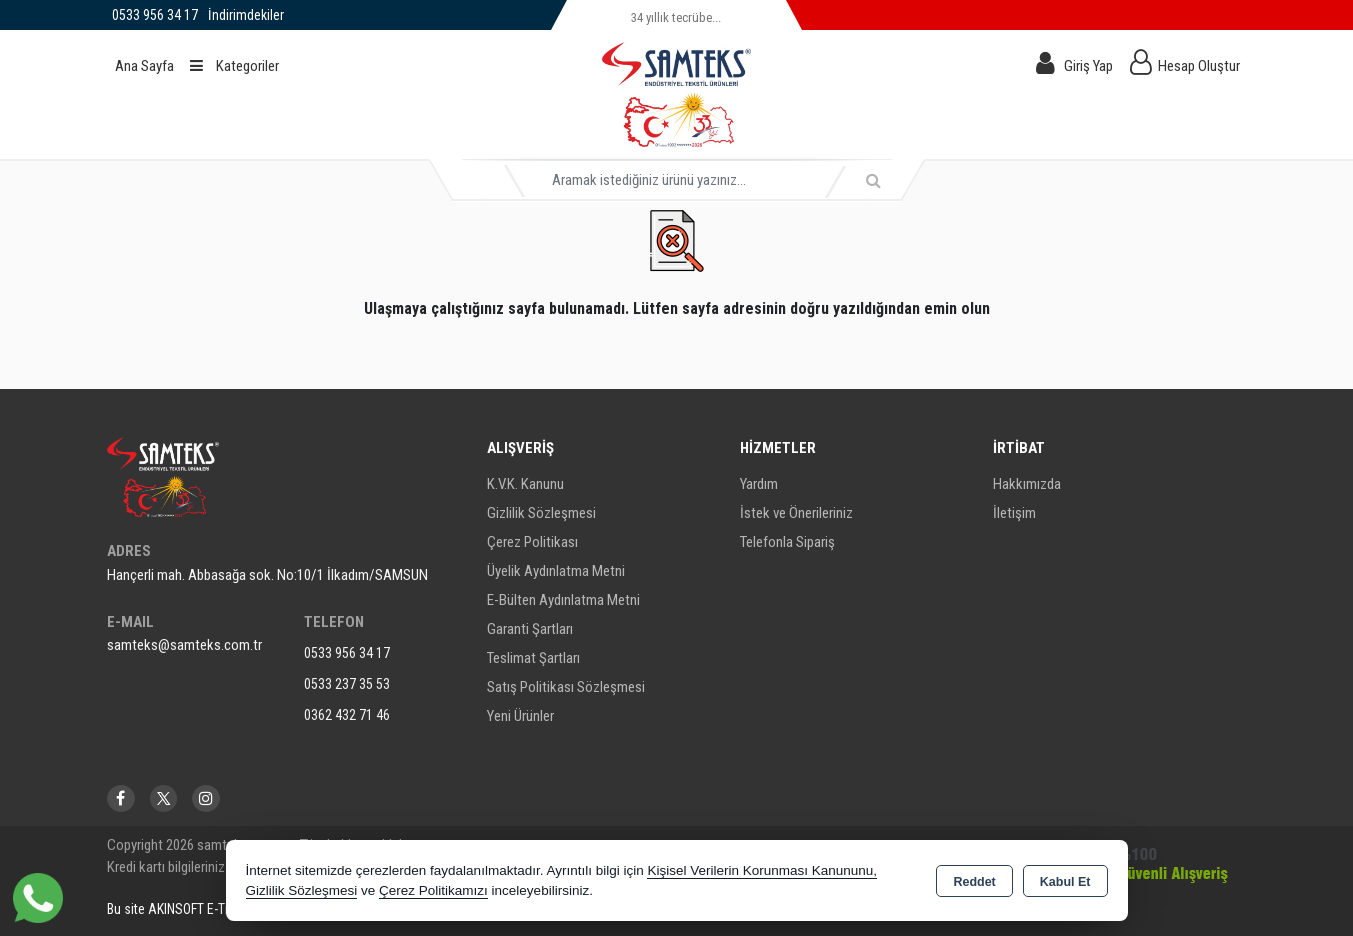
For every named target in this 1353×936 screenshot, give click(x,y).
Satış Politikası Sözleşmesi (566, 687)
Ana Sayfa (144, 66)
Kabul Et (1065, 882)
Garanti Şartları (530, 629)
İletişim (1014, 513)
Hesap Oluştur (1199, 66)
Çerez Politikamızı (433, 890)
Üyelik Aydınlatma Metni (556, 571)
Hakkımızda (1027, 484)
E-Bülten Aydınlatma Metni (563, 600)
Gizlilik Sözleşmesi (541, 513)
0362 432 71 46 (347, 715)
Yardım (759, 484)
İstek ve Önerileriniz (796, 513)
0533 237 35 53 (347, 684)
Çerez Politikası (532, 542)
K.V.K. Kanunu (525, 484)
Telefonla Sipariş (787, 542)
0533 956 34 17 (347, 653)
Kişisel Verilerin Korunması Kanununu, (762, 870)
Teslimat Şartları (533, 658)
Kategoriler (234, 66)
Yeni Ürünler (520, 716)
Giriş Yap (1088, 66)
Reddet (974, 882)
